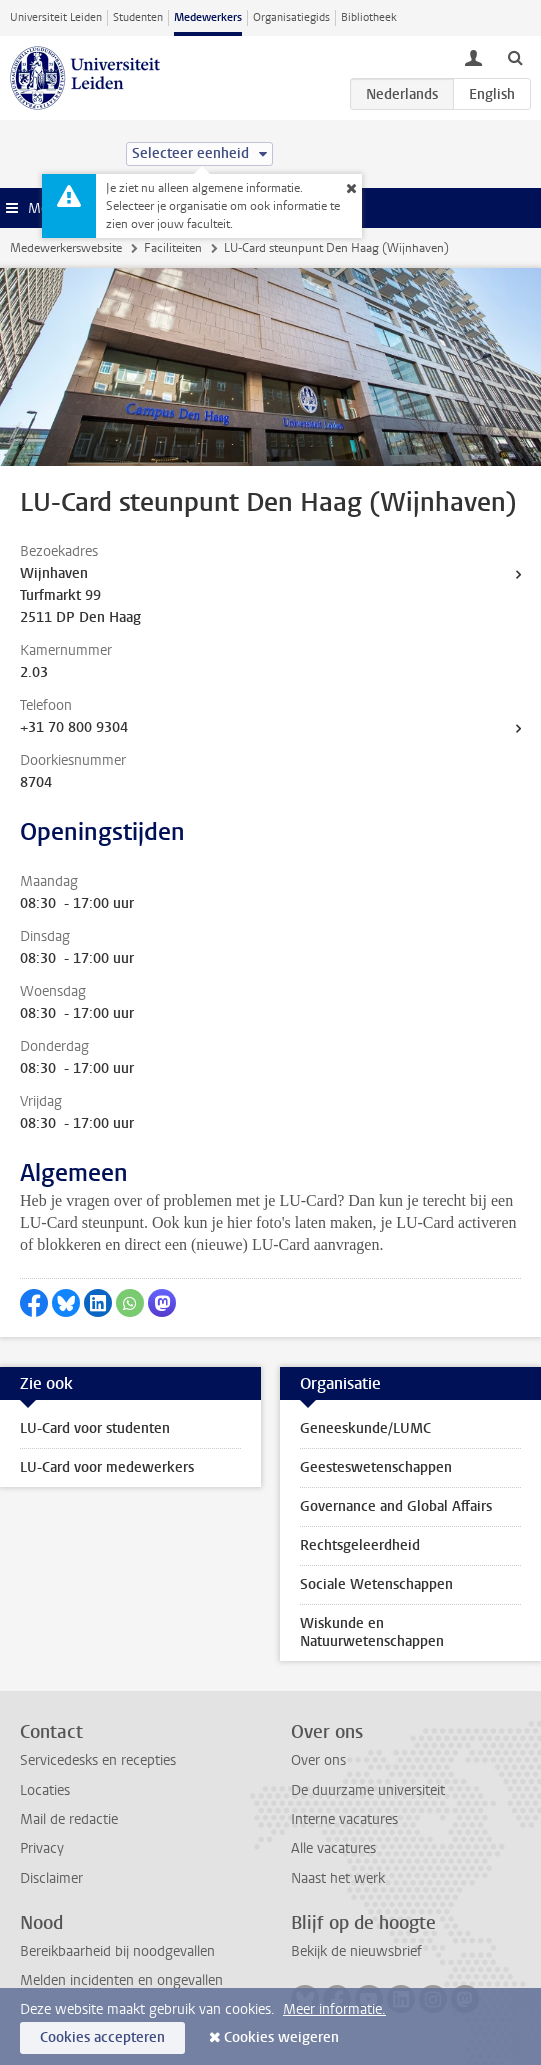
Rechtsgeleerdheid (360, 1545)
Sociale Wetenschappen (376, 1584)
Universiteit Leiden (56, 17)
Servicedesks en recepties (98, 1760)
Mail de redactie (69, 1819)
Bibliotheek (369, 17)
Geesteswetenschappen (376, 1467)
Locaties (45, 1790)
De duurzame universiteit (368, 1790)
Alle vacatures (333, 1848)
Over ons (318, 1760)
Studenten (138, 17)
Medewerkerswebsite (66, 248)
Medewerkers (208, 17)
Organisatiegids (291, 17)
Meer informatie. (334, 2009)
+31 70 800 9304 (74, 727)
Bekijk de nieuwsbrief (356, 1951)
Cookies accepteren (102, 2037)
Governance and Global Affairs (396, 1506)
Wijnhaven (54, 573)
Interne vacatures (344, 1819)
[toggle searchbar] (515, 57)
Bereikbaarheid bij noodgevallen (117, 1951)
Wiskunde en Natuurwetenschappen (372, 1632)
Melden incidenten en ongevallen (121, 1980)
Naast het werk (338, 1878)
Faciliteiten (173, 248)
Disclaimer (51, 1878)
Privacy (42, 1848)
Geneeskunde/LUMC (365, 1428)
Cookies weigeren (281, 2037)
